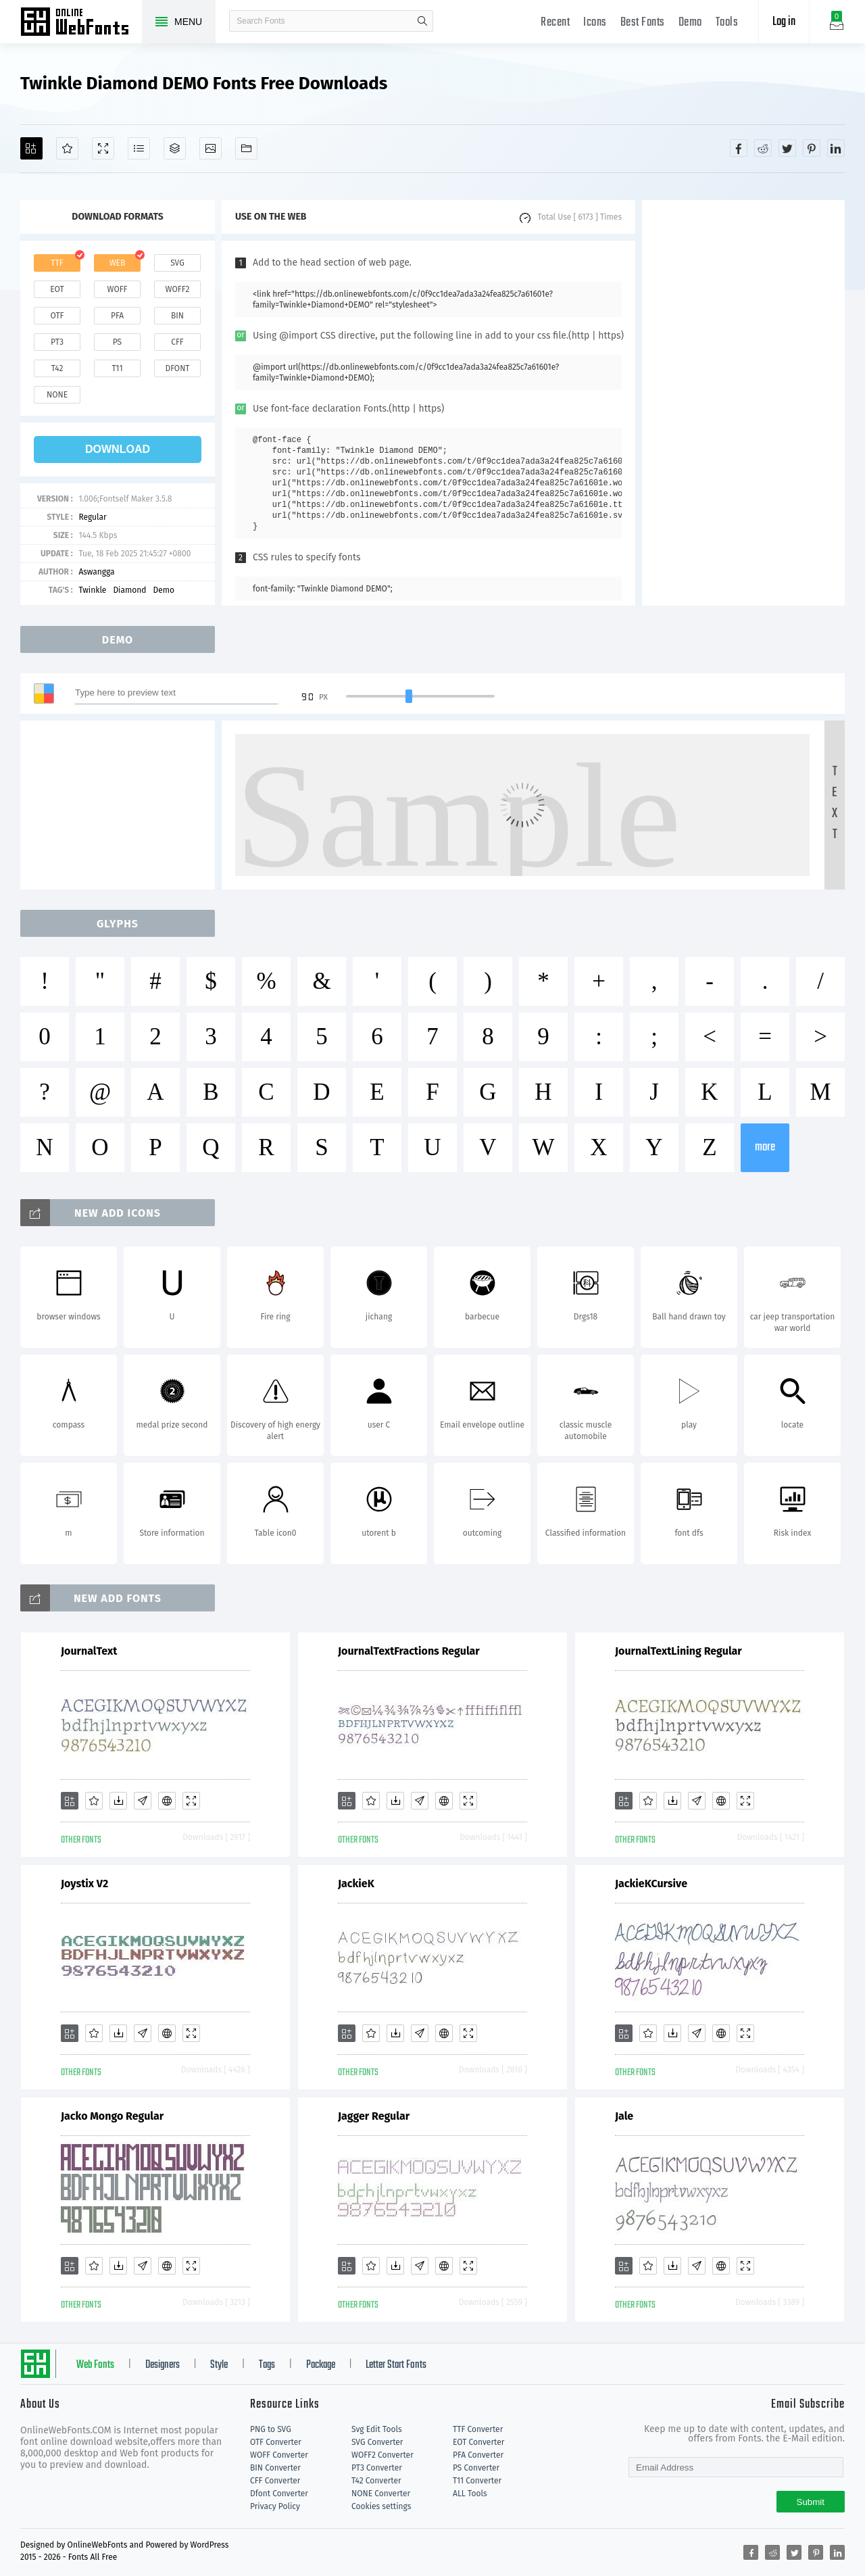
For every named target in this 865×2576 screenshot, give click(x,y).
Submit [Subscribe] (810, 2502)
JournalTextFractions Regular (409, 1651)
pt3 (57, 342)
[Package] (175, 148)
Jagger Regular (374, 2116)
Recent (555, 22)
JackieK (356, 1883)
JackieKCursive (651, 1883)
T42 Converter (376, 2480)
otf (57, 315)
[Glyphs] (139, 148)
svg (177, 263)
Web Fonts (95, 2365)
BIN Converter (275, 2468)
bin (177, 315)
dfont (177, 368)
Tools (727, 22)
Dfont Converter (279, 2493)
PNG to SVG (270, 2429)
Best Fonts (642, 22)
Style (219, 2365)
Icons (595, 22)
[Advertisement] (743, 403)
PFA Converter (478, 2455)
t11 (117, 368)
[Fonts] (246, 148)
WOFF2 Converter (382, 2455)
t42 (57, 368)
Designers (162, 2365)
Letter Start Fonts (396, 2365)
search (422, 21)
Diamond (129, 590)
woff (117, 289)
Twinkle (92, 590)
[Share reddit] (763, 148)
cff (177, 342)
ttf (57, 263)
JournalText (89, 1651)
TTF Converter (478, 2429)
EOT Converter (478, 2442)
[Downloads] (118, 1800)
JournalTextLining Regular (678, 1651)
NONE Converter (380, 2493)
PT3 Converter (376, 2468)
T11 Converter (477, 2480)
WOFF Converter (279, 2455)
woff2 (178, 289)
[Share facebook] (738, 148)
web (117, 263)
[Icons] (210, 148)
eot (57, 289)
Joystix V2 (84, 1883)
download (117, 449)
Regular (92, 517)
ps (117, 342)
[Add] (31, 148)
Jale (624, 2116)
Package (320, 2365)
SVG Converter (377, 2442)
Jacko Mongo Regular (112, 2116)
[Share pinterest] (811, 148)
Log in (783, 22)
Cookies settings (381, 2506)
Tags (267, 2365)
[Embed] (167, 1800)
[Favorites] (67, 148)
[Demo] (103, 148)
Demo (690, 22)
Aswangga (96, 572)
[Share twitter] (787, 148)
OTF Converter (275, 2442)
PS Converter (476, 2468)
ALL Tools (470, 2493)
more (765, 1147)
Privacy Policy (275, 2506)
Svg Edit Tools (376, 2429)
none (57, 394)
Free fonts (81, 23)
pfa (117, 315)
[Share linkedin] (836, 148)
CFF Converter (275, 2480)
